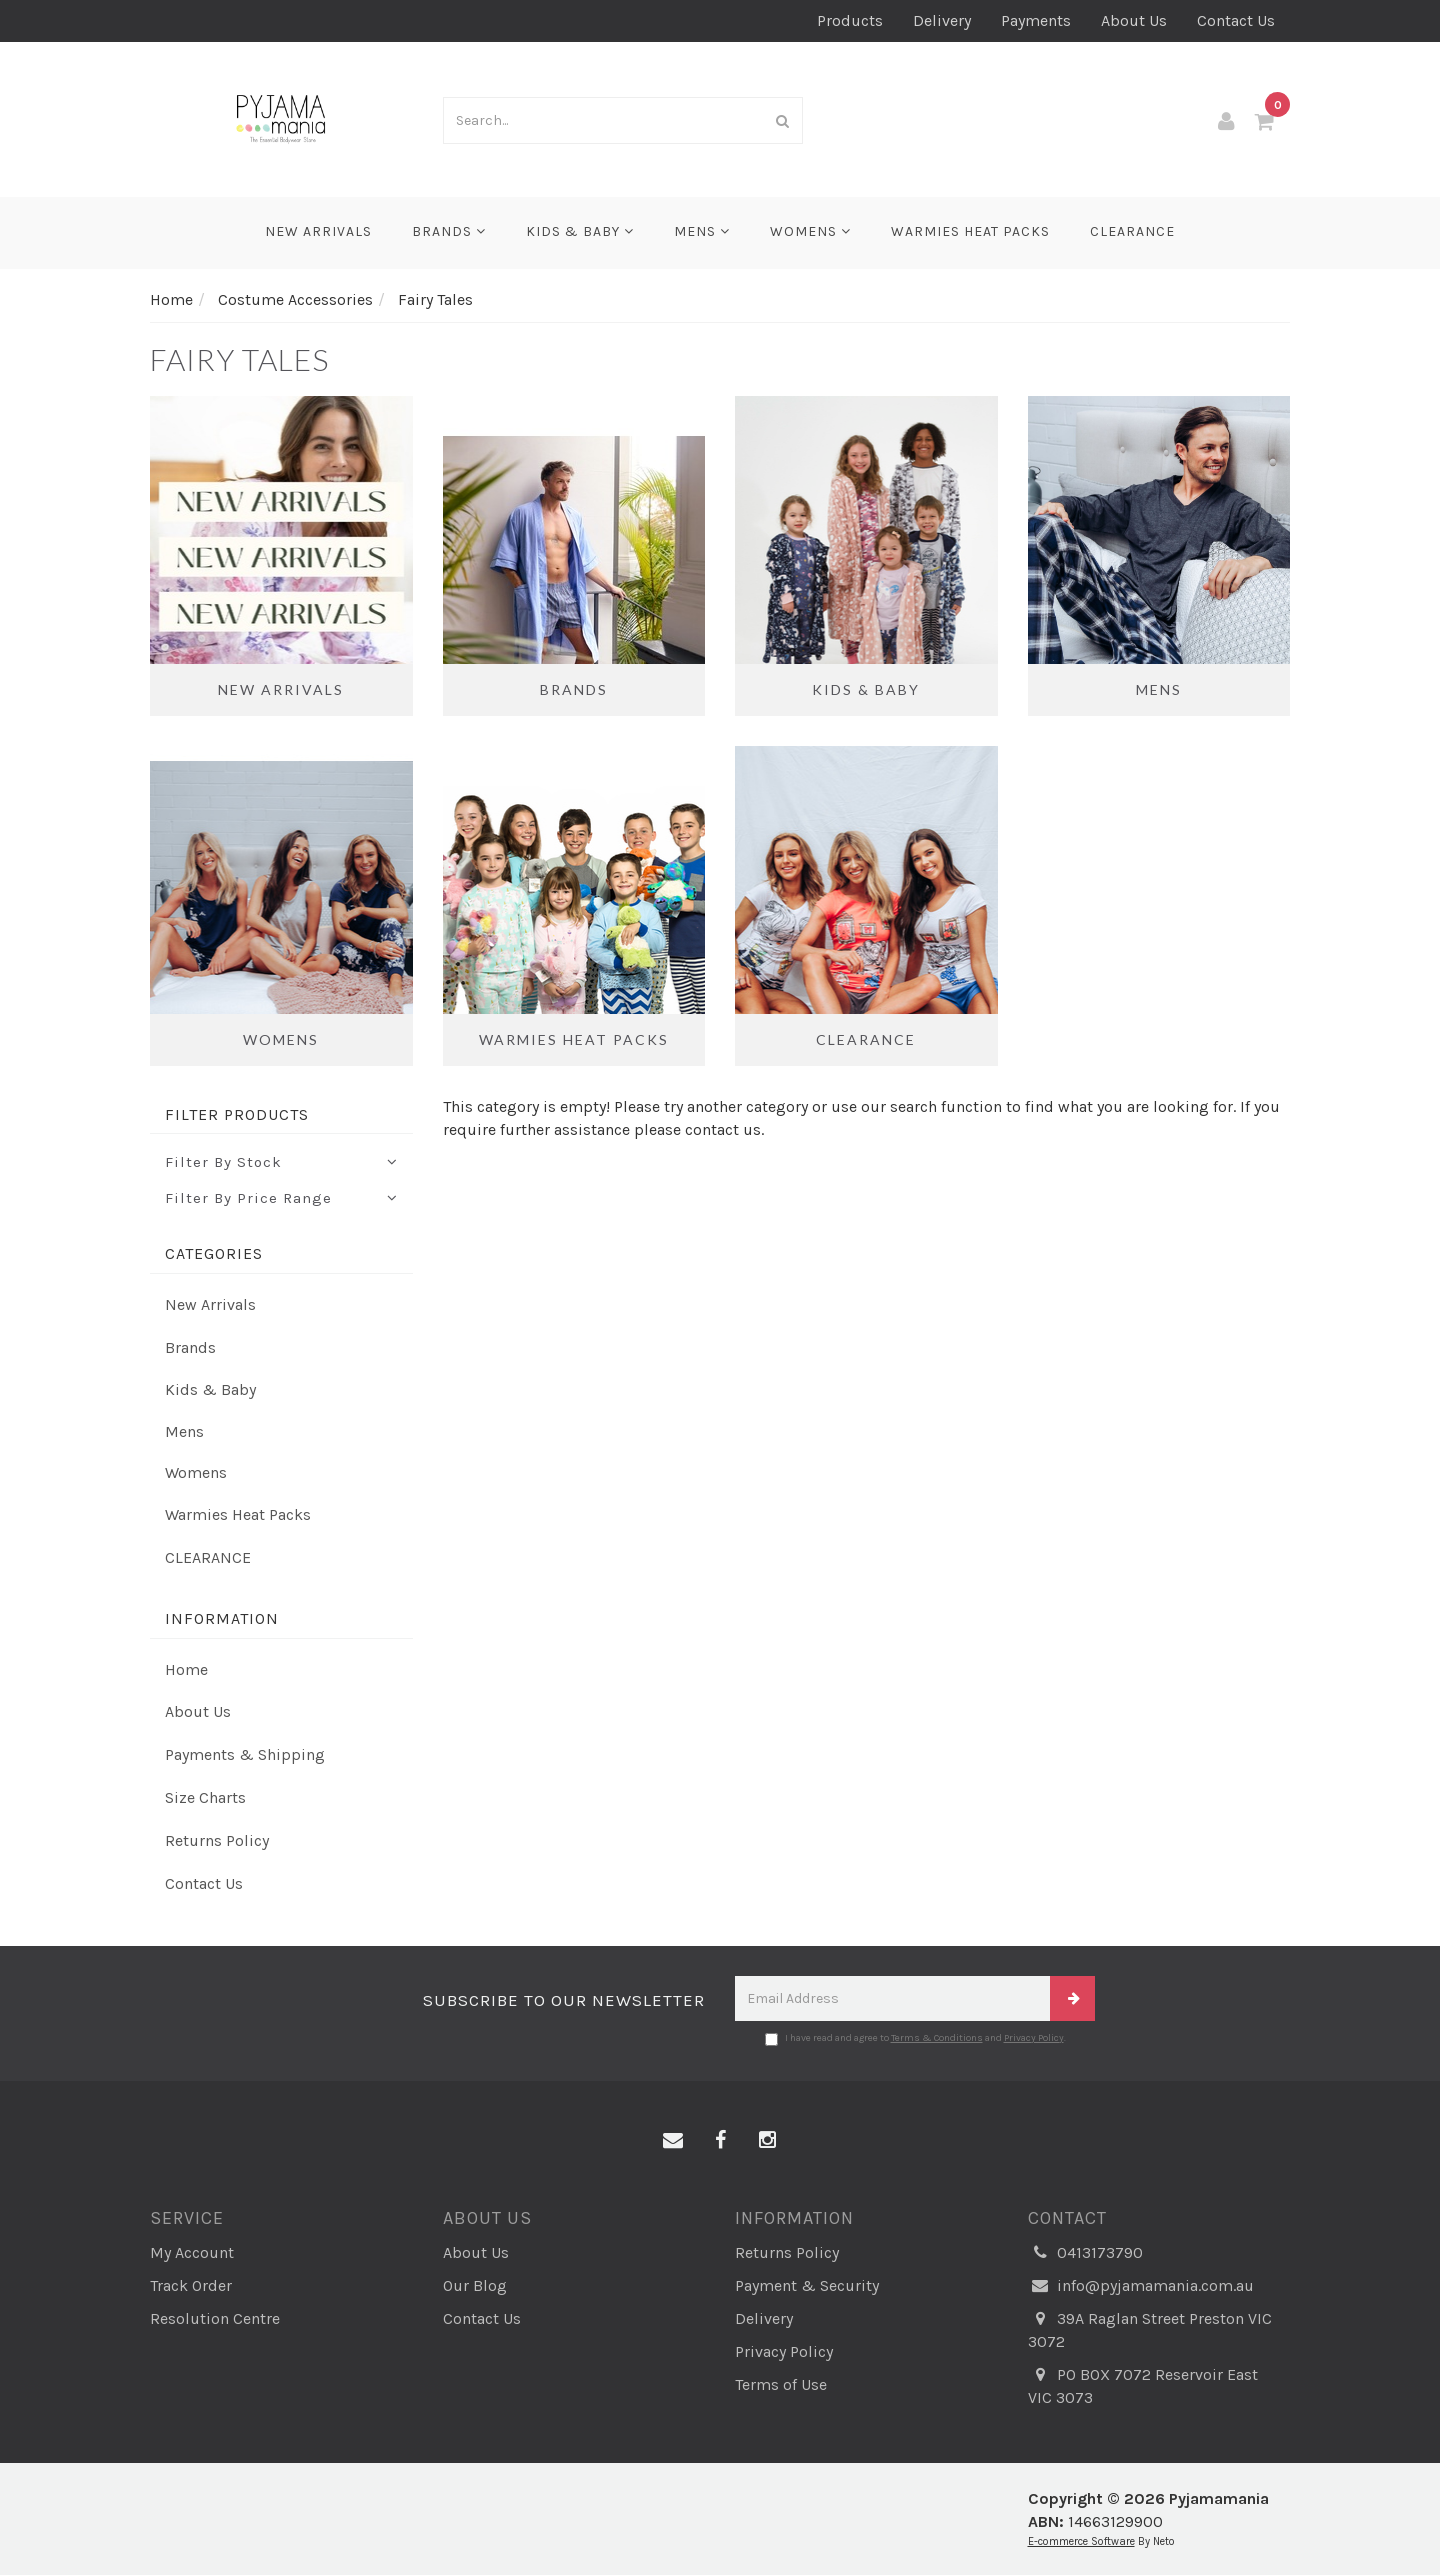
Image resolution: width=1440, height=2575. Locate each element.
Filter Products (237, 1115)
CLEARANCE (1132, 231)
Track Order (191, 2285)
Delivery (942, 20)
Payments (1036, 20)
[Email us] (673, 2141)
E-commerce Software (1081, 2541)
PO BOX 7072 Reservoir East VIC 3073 (1143, 2385)
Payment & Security (807, 2285)
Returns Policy (217, 1840)
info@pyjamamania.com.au (1141, 2286)
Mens (702, 231)
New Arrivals (318, 231)
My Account (192, 2252)
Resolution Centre (215, 2318)
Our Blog (475, 2285)
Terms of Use (781, 2384)
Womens (810, 231)
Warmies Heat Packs (970, 231)
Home (186, 1669)
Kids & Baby (580, 231)
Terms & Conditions (937, 2038)
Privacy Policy (1034, 2038)
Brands (449, 231)
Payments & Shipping (245, 1754)
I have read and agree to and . (915, 2039)
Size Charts (205, 1797)
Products (850, 20)
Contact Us (1236, 20)
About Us (1134, 20)
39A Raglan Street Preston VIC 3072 (1150, 2329)
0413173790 (1085, 2253)
